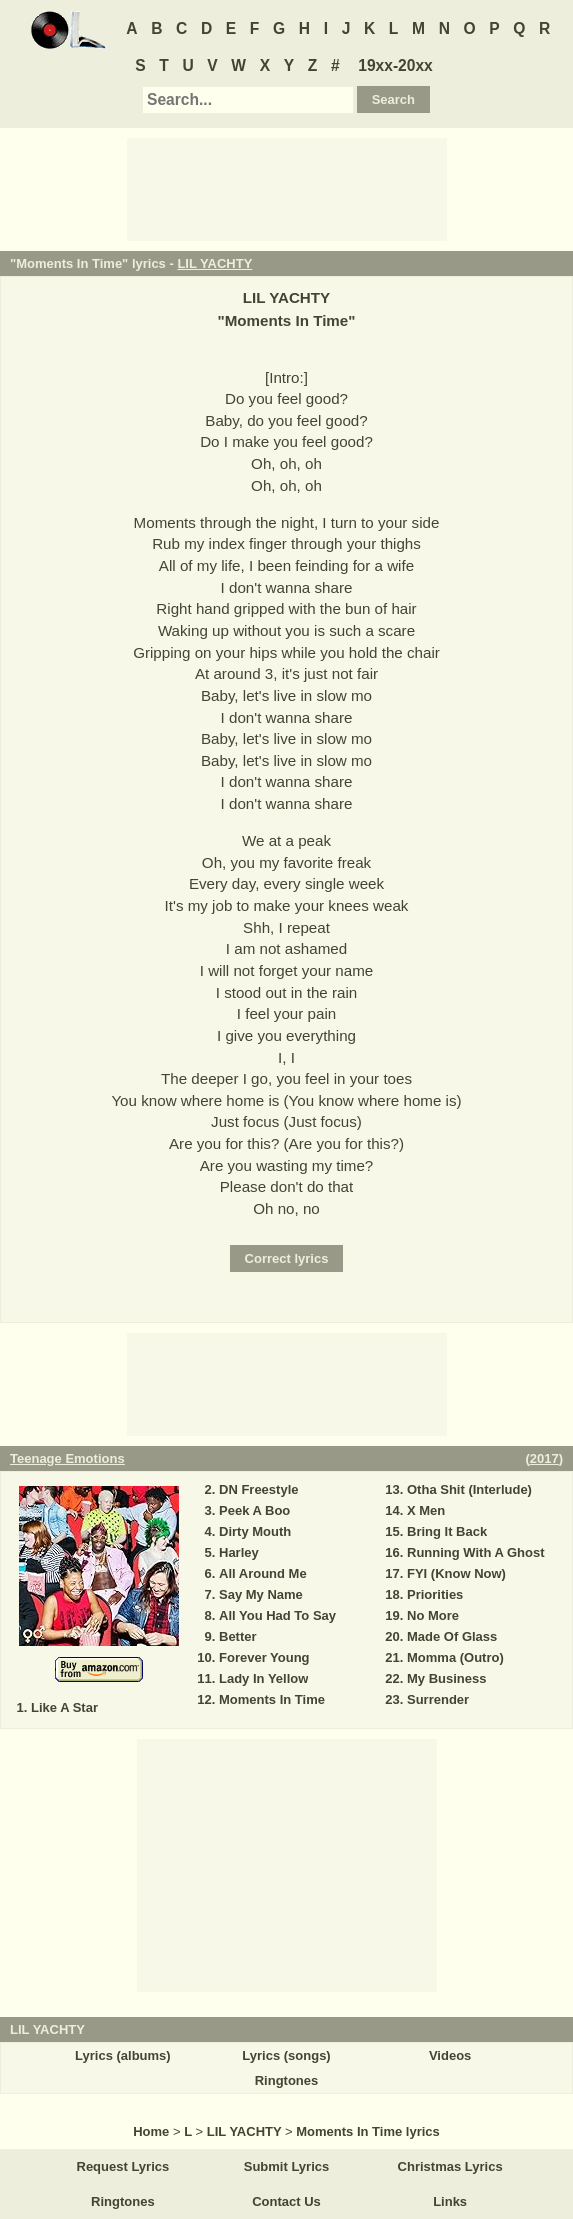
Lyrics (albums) (123, 2055)
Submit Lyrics (286, 2166)
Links (450, 2201)
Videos (450, 2055)
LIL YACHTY (214, 263)
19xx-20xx (395, 65)
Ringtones (287, 2080)
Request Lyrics (123, 2166)
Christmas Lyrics (450, 2166)
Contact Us (286, 2201)
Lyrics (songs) (286, 2055)
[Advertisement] (287, 188)
